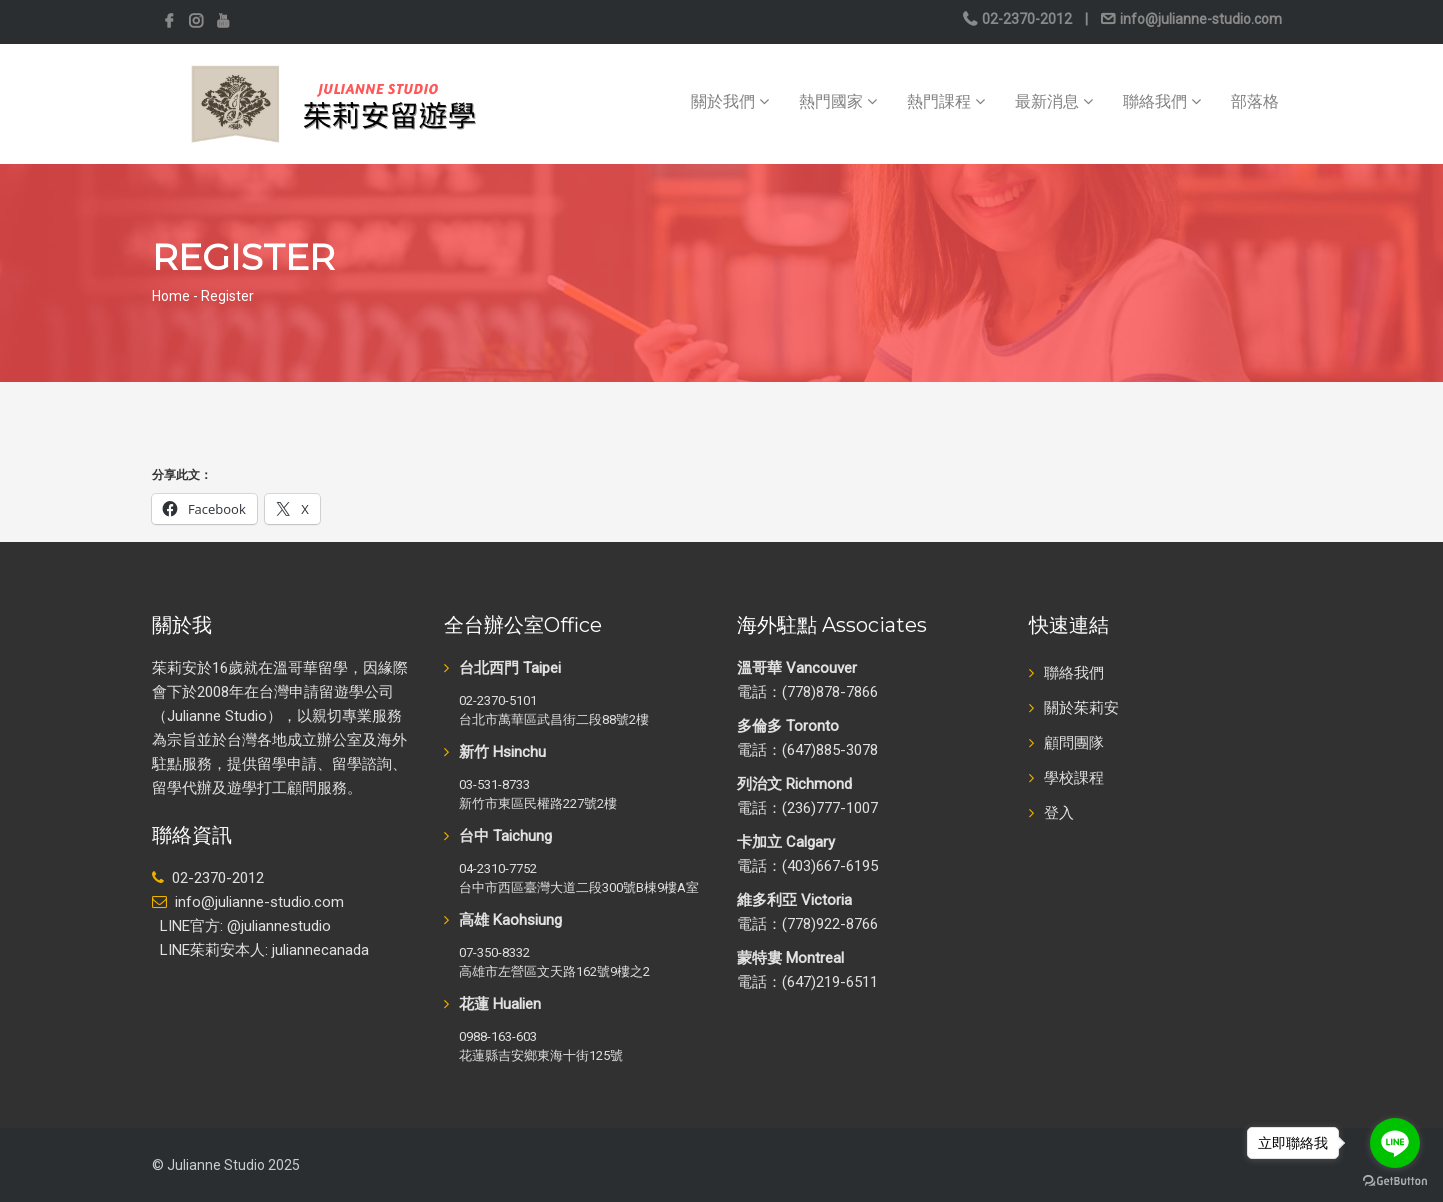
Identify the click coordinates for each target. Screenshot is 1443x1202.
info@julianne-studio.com (1199, 19)
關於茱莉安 (1081, 708)
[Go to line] (1395, 1143)
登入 (1059, 813)
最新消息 (1054, 101)
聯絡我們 (1162, 101)
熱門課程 (946, 101)
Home (171, 296)
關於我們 (730, 101)
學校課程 (1074, 778)
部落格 (1255, 101)
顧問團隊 (1074, 743)
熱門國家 (838, 101)
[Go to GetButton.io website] (1395, 1181)
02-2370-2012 (1027, 19)
